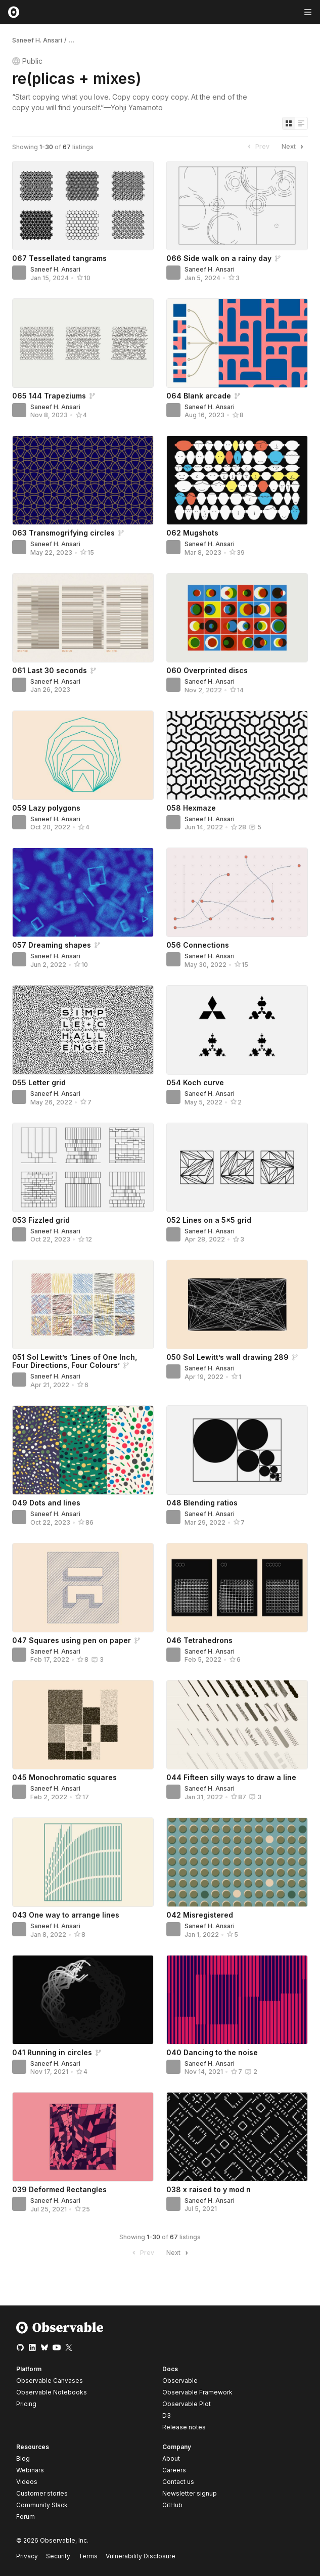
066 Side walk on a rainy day (218, 258)
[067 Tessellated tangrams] (83, 205)
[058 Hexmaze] (237, 755)
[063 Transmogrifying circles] (83, 480)
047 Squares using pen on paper (71, 1640)
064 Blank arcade (198, 395)
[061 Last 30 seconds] (83, 617)
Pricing (26, 2404)
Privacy (27, 2556)
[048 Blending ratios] (237, 1450)
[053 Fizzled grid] (83, 1167)
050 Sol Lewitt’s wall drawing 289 (227, 1357)
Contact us (178, 2481)
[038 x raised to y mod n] (237, 2137)
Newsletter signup (189, 2493)
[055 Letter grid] (83, 1030)
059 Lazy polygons (46, 808)
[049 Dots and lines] (83, 1450)
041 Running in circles (52, 2052)
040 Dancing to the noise (212, 2052)
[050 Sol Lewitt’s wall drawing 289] (237, 1304)
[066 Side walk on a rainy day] (237, 205)
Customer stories (42, 2493)
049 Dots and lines (46, 1502)
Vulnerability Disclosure (140, 2556)
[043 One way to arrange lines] (83, 1862)
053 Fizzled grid (41, 1220)
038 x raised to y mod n (208, 2189)
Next (294, 147)
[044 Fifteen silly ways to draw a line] (237, 1724)
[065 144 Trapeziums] (83, 343)
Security (58, 2556)
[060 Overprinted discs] (237, 617)
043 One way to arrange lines (65, 1915)
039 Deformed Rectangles (59, 2189)
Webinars (30, 2470)
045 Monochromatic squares (64, 1777)
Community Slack (42, 2505)
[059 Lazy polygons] (83, 755)
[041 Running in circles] (83, 2000)
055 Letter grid (39, 1082)
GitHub (172, 2505)
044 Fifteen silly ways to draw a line (231, 1777)
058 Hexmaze (191, 808)
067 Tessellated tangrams (59, 258)
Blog (23, 2458)
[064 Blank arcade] (237, 343)
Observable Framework (197, 2392)
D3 (166, 2415)
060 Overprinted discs (207, 670)
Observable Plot (186, 2404)
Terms (88, 2556)
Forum (25, 2516)
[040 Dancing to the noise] (237, 2000)
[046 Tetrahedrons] (237, 1587)
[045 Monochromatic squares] (83, 1724)
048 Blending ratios (202, 1502)
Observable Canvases (49, 2380)
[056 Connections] (237, 892)
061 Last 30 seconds (49, 670)
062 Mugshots (192, 532)
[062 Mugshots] (237, 480)
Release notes (184, 2427)
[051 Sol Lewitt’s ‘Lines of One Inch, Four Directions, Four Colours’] (83, 1304)
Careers (174, 2470)
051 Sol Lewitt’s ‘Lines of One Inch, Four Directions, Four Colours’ (74, 1361)
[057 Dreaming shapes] (83, 892)
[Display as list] (301, 123)
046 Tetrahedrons (199, 1640)
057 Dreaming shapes (51, 945)
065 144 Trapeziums (49, 395)
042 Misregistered (199, 1915)
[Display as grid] (289, 123)
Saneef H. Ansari (37, 40)
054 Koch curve (195, 1082)
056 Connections (197, 945)
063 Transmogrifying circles (63, 532)
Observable (180, 2380)
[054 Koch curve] (237, 1030)
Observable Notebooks (51, 2392)
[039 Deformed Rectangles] (83, 2137)
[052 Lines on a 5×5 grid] (237, 1167)
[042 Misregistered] (237, 1862)
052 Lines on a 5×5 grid (208, 1220)
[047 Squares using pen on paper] (83, 1587)
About (171, 2458)
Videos (26, 2481)
